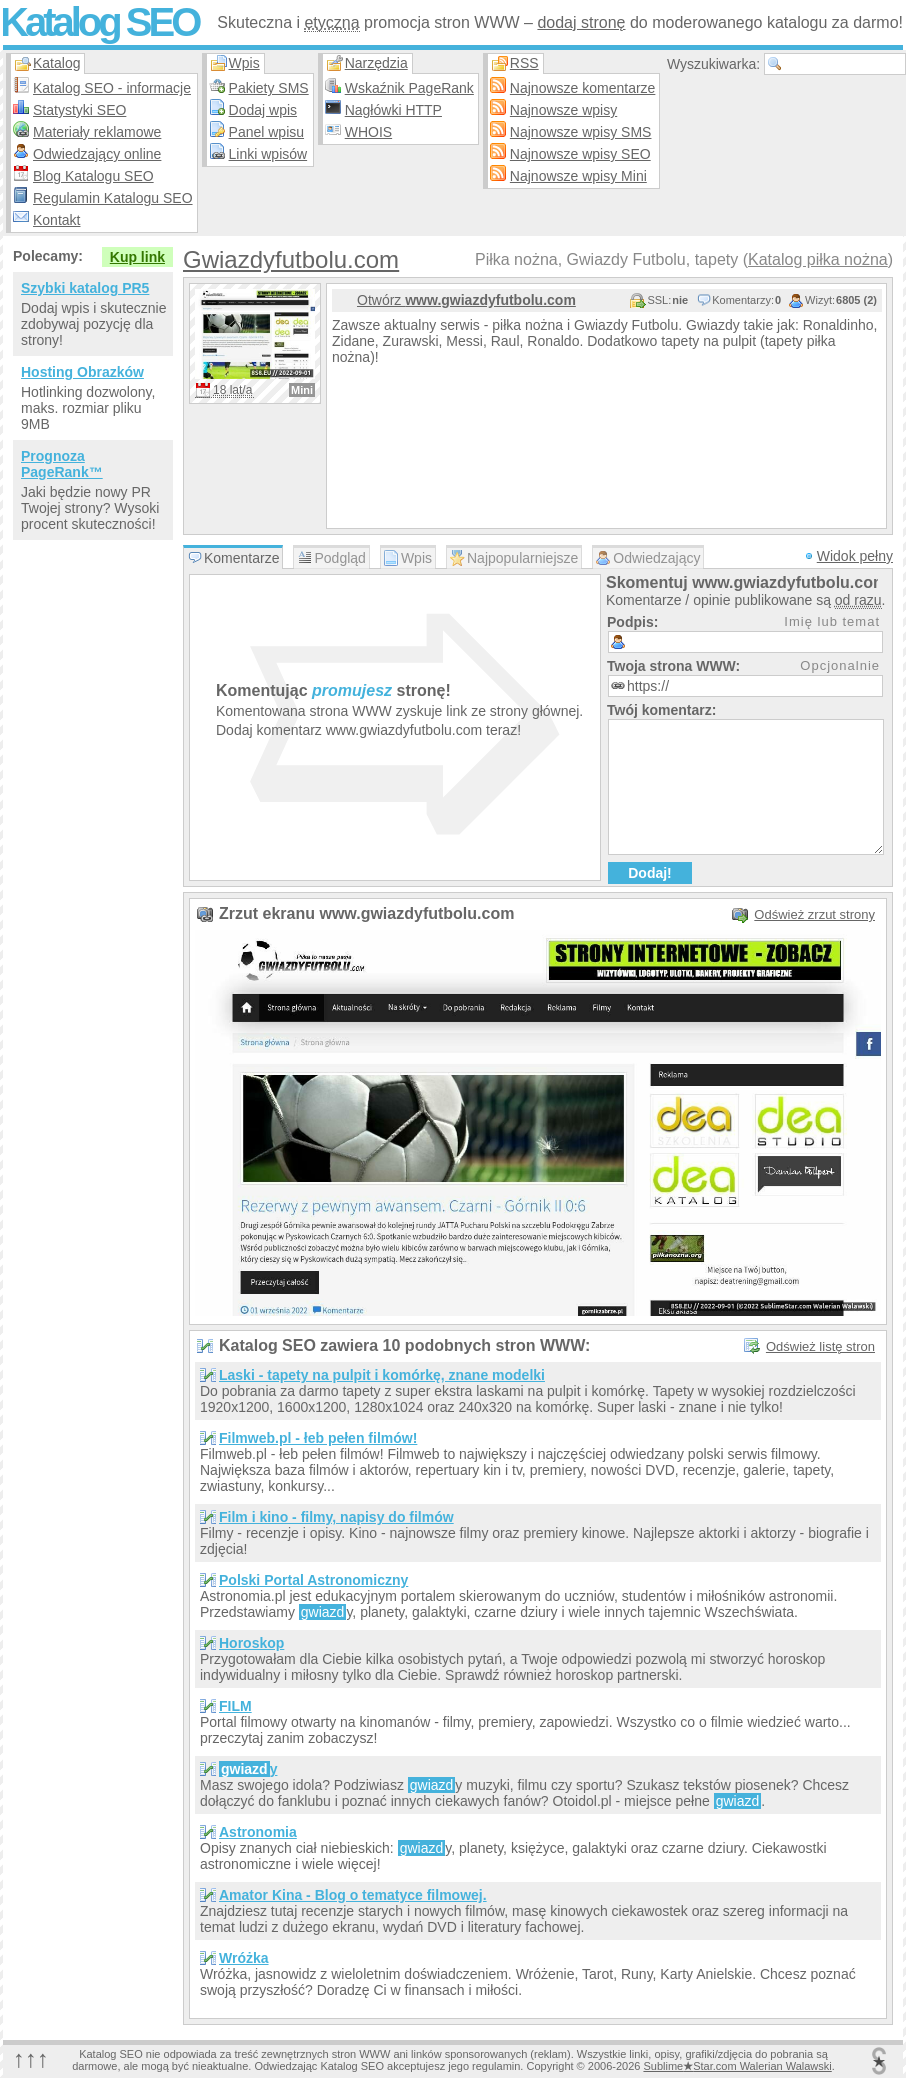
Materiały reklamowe (97, 132)
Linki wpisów (268, 154)
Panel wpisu (267, 132)
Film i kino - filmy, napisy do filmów (336, 1517)
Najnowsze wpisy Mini (578, 176)
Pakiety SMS (269, 88)
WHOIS (368, 132)
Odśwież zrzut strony (814, 914)
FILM (235, 1706)
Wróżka (244, 1958)
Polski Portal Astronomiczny (313, 1580)
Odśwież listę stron (820, 1346)
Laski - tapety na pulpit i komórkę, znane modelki (382, 1375)
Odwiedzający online (97, 154)
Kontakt (56, 220)
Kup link (137, 257)
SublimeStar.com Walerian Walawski (737, 2066)
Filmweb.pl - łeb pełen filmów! (318, 1438)
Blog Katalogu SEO (93, 176)
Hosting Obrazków (82, 372)
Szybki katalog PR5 (85, 288)
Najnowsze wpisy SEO (580, 154)
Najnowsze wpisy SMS (581, 132)
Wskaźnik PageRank (409, 88)
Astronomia (258, 1832)
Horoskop (251, 1643)
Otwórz (466, 300)
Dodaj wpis (263, 110)
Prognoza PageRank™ (62, 464)
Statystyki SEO (79, 110)
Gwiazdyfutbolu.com (291, 259)
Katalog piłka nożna (818, 259)
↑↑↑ (31, 2058)
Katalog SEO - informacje (112, 88)
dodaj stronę (581, 22)
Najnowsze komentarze (583, 88)
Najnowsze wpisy (563, 110)
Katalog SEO (99, 22)
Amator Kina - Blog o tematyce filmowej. (353, 1895)
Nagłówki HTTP (393, 110)
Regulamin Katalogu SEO (113, 198)
